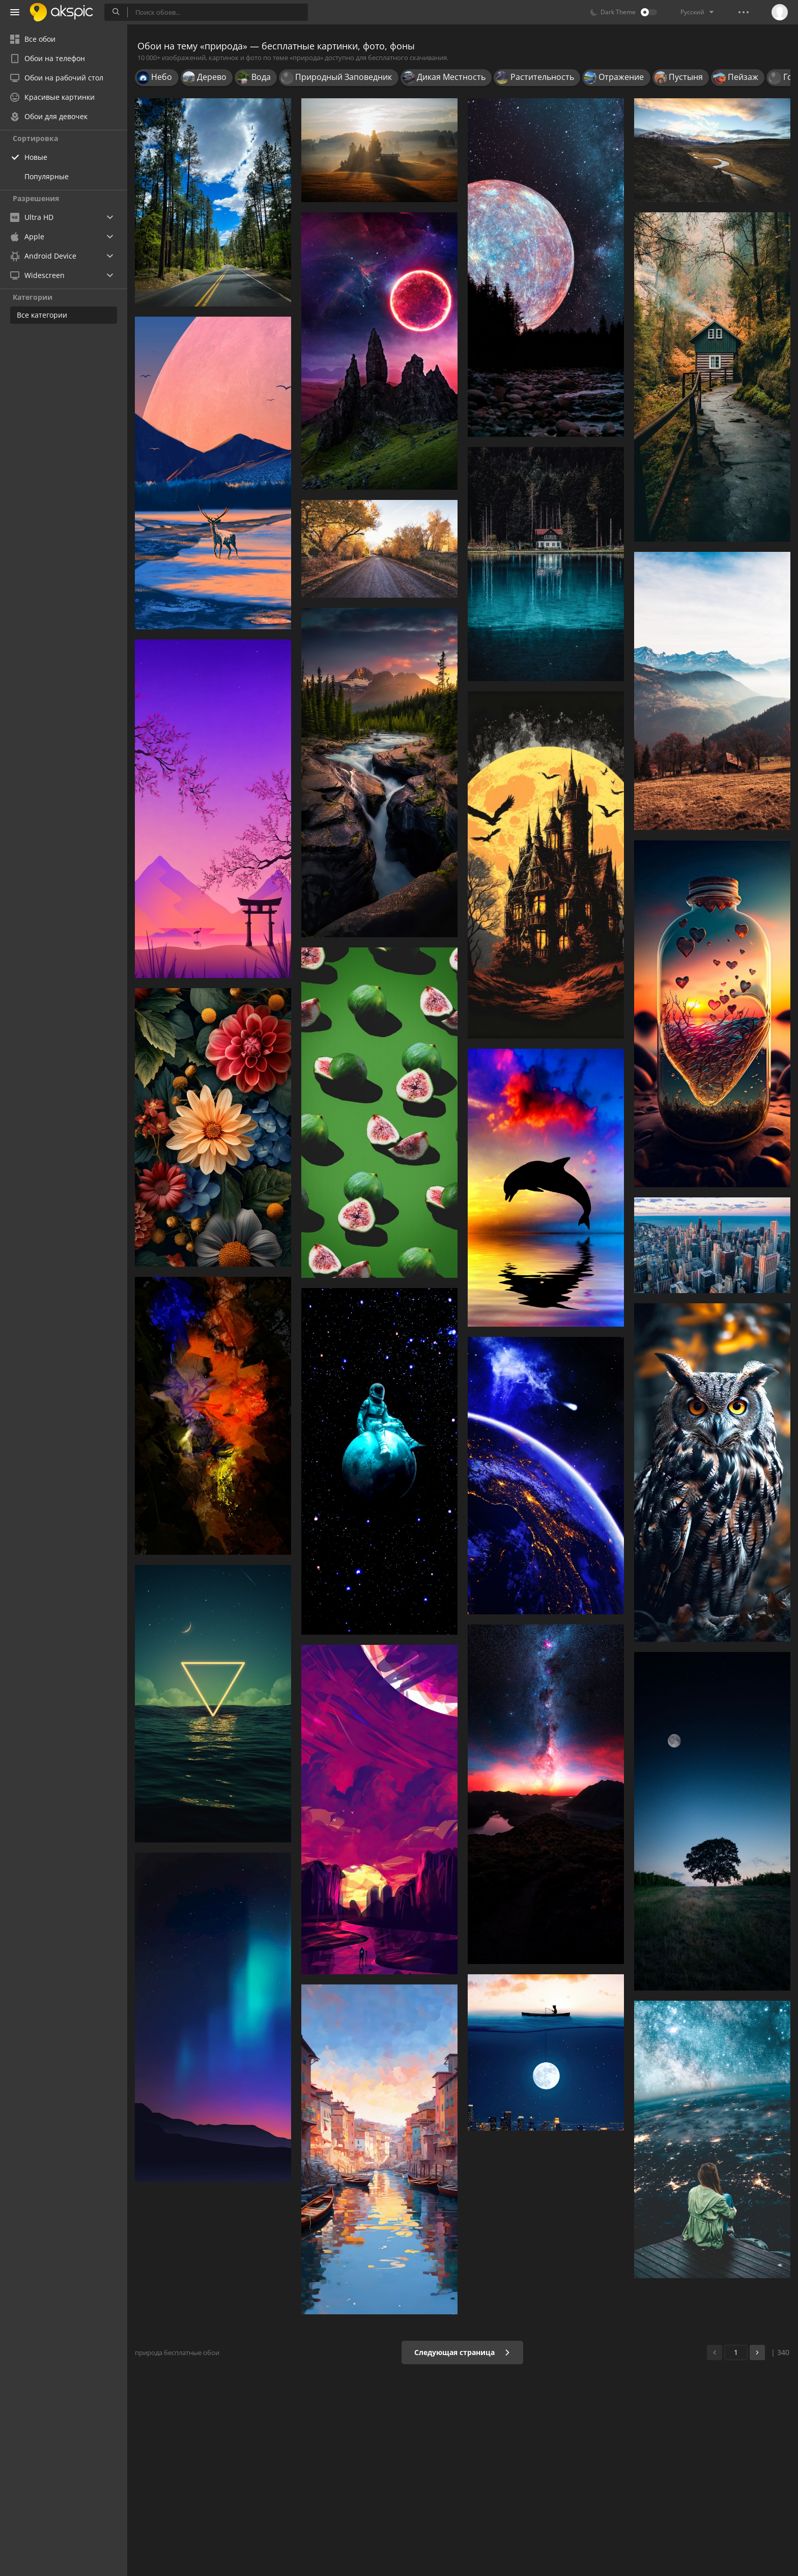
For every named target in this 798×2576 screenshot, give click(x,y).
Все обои (32, 39)
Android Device (43, 256)
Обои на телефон (47, 58)
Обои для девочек (49, 116)
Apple (27, 236)
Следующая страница (462, 2352)
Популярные (46, 176)
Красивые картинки (52, 97)
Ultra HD (31, 217)
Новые (35, 157)
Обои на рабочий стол (56, 77)
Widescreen (37, 275)
